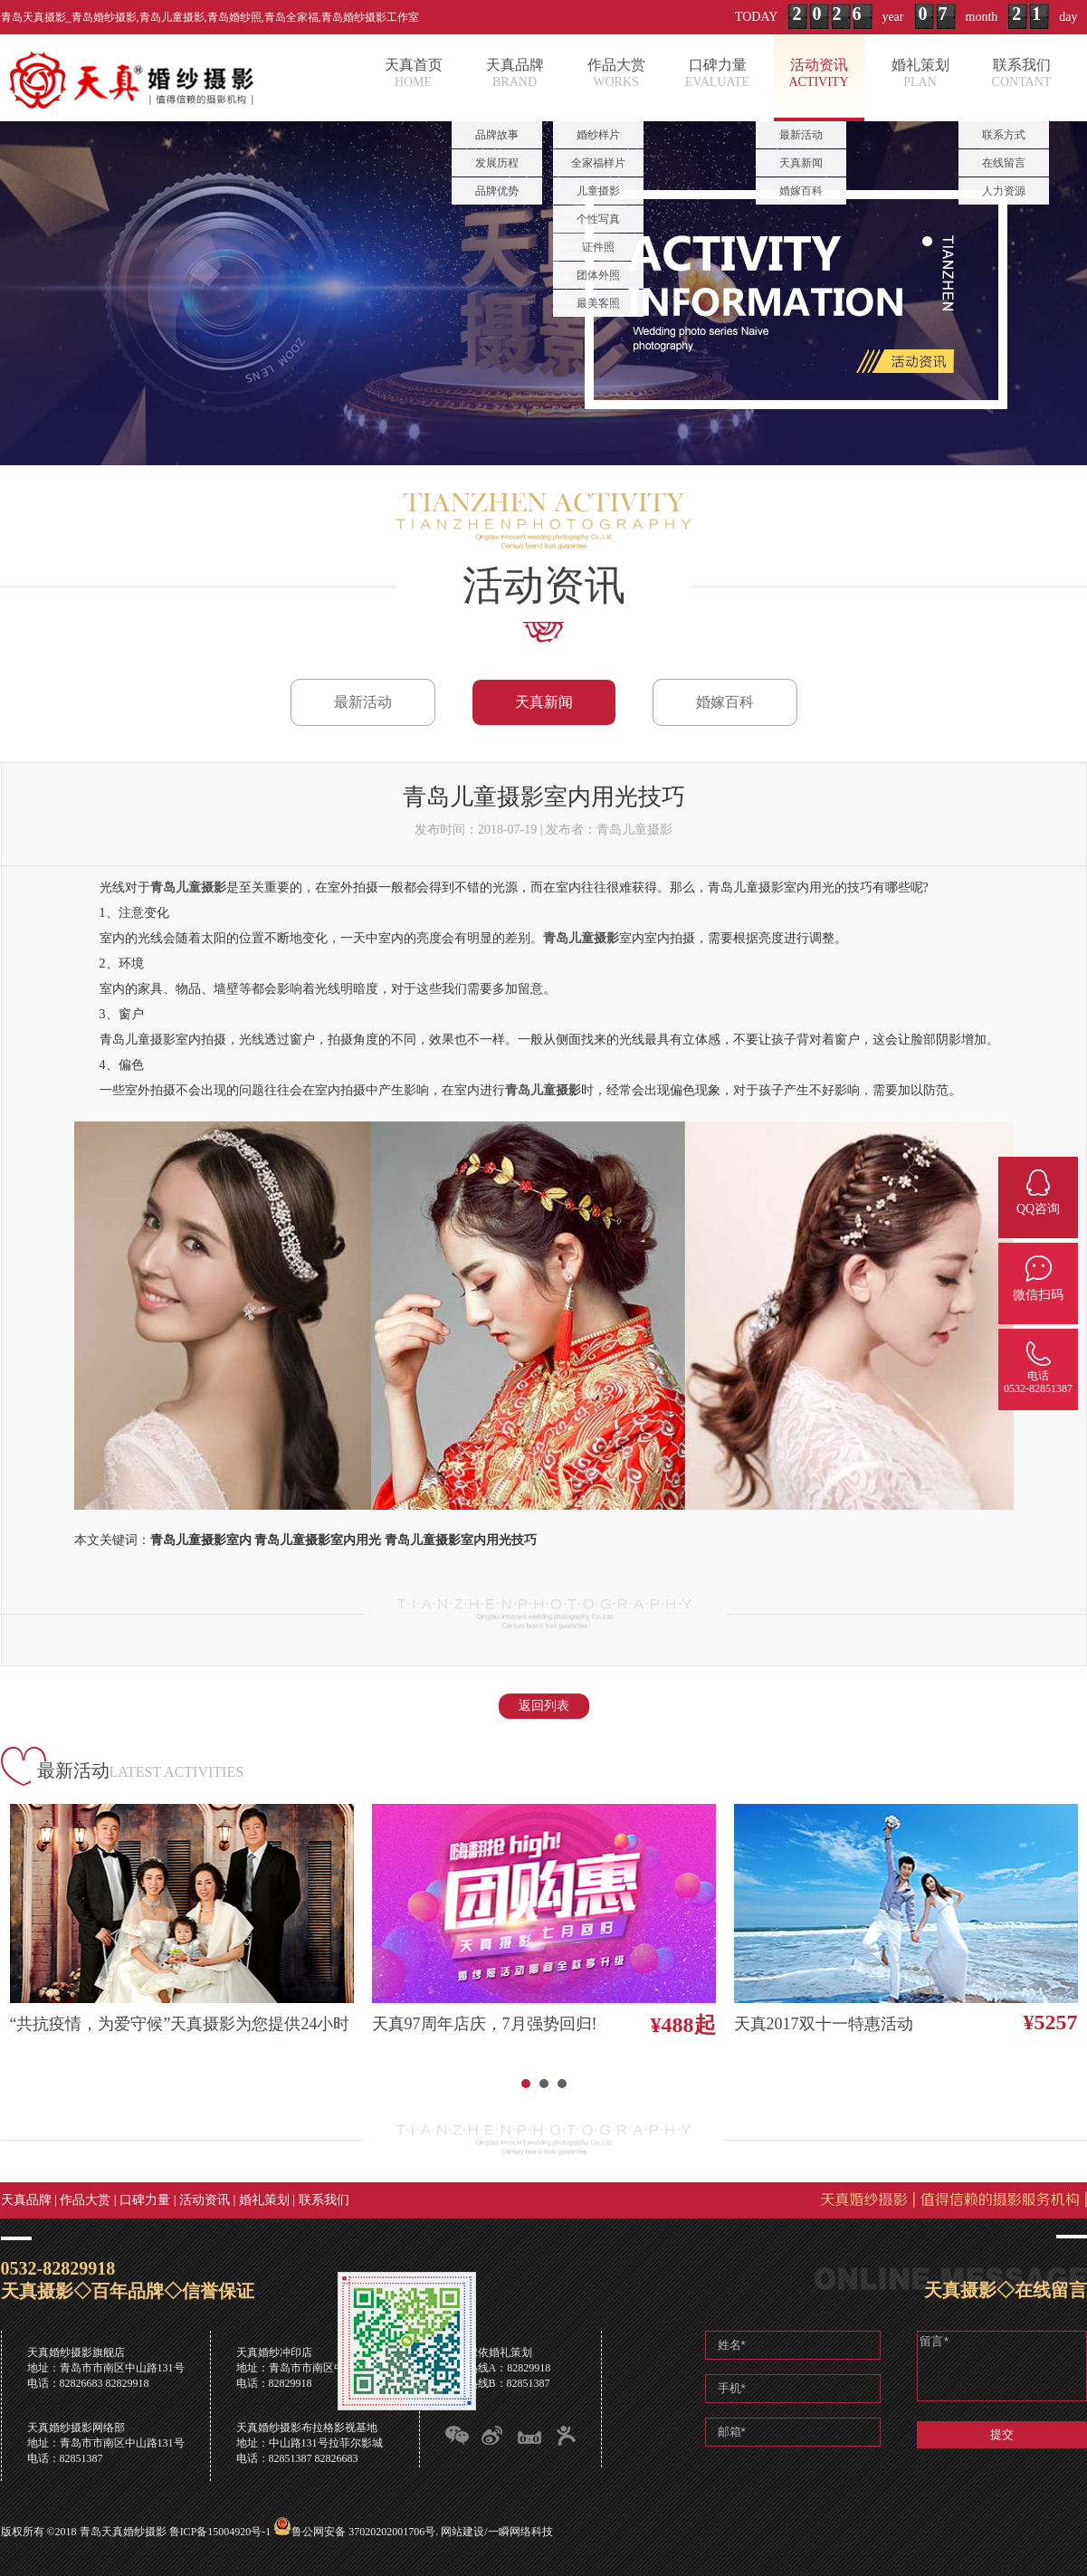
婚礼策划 (264, 2200)
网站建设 (462, 2531)
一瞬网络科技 (520, 2531)
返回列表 (544, 1706)
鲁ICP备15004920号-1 (220, 2531)
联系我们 (324, 2200)
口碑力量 (144, 2200)
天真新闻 (544, 702)
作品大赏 (85, 2200)
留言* (1002, 2366)
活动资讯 (204, 2200)
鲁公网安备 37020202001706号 (363, 2531)
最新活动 (363, 702)
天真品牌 (26, 2200)
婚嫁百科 (725, 702)
